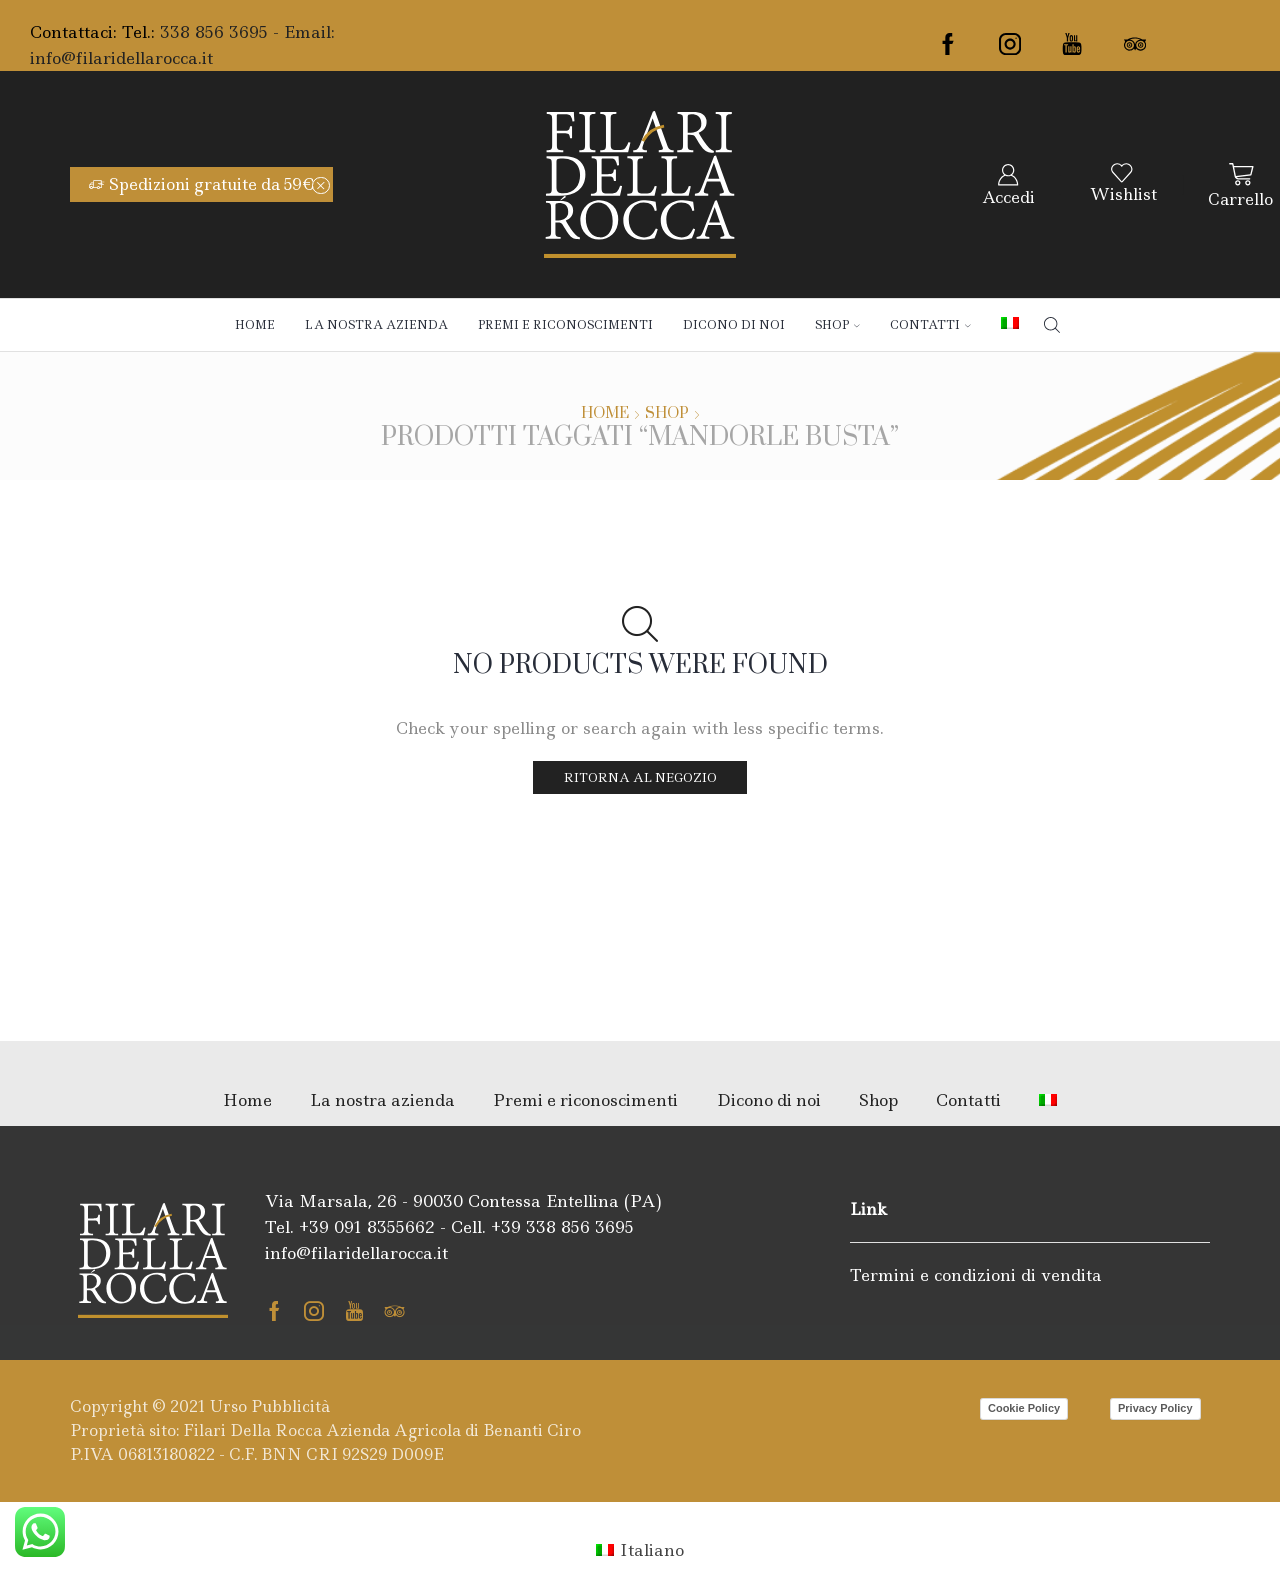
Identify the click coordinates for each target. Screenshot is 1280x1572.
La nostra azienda (376, 325)
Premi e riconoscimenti (565, 325)
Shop (837, 325)
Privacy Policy (1155, 1408)
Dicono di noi (734, 325)
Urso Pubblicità (270, 1406)
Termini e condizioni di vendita (976, 1275)
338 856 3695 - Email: (247, 32)
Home (255, 325)
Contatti (930, 325)
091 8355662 (384, 1227)
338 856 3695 (580, 1227)
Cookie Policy (1024, 1408)
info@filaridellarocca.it (121, 58)
